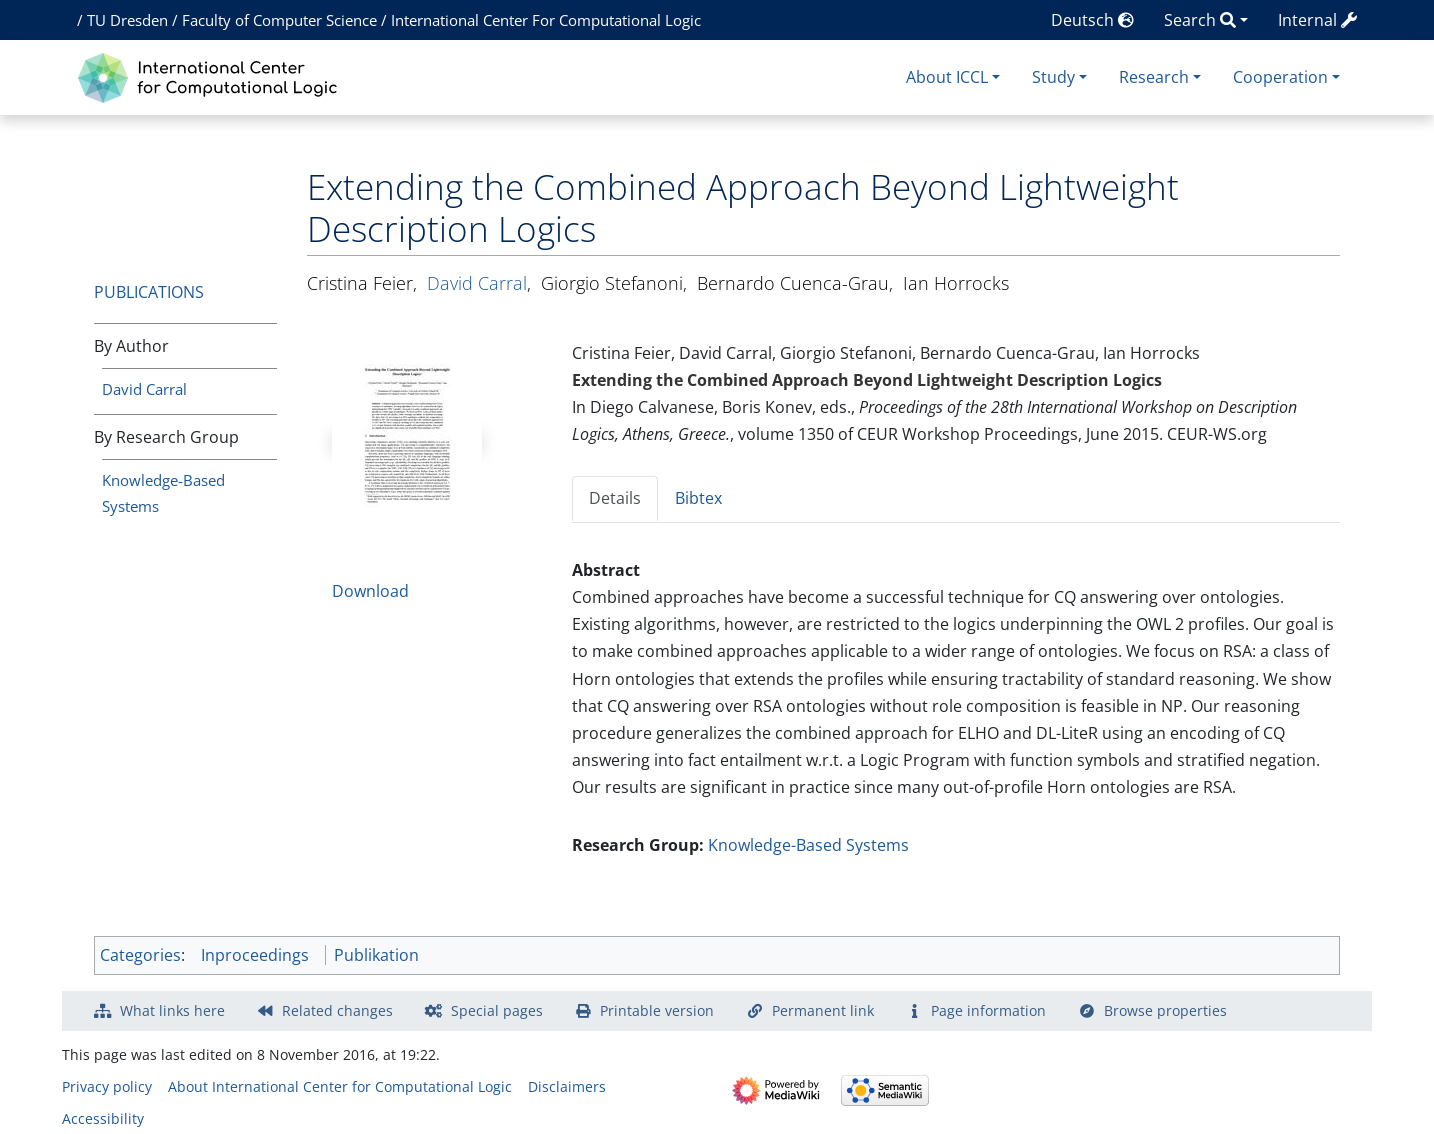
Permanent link (823, 1010)
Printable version (657, 1010)
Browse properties (1165, 1010)
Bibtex (698, 498)
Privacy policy (107, 1086)
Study (1053, 77)
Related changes (337, 1010)
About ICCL (947, 77)
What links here (172, 1010)
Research (1154, 77)
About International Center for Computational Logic (340, 1086)
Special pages (497, 1010)
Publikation (376, 955)
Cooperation (1280, 77)
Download (370, 591)
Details (615, 498)
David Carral (144, 389)
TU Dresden (127, 20)
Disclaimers (567, 1086)
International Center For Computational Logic (546, 20)
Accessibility (103, 1118)
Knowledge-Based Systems (808, 845)
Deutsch (1092, 20)
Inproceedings (255, 955)
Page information (988, 1010)
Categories (140, 955)
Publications (149, 292)
